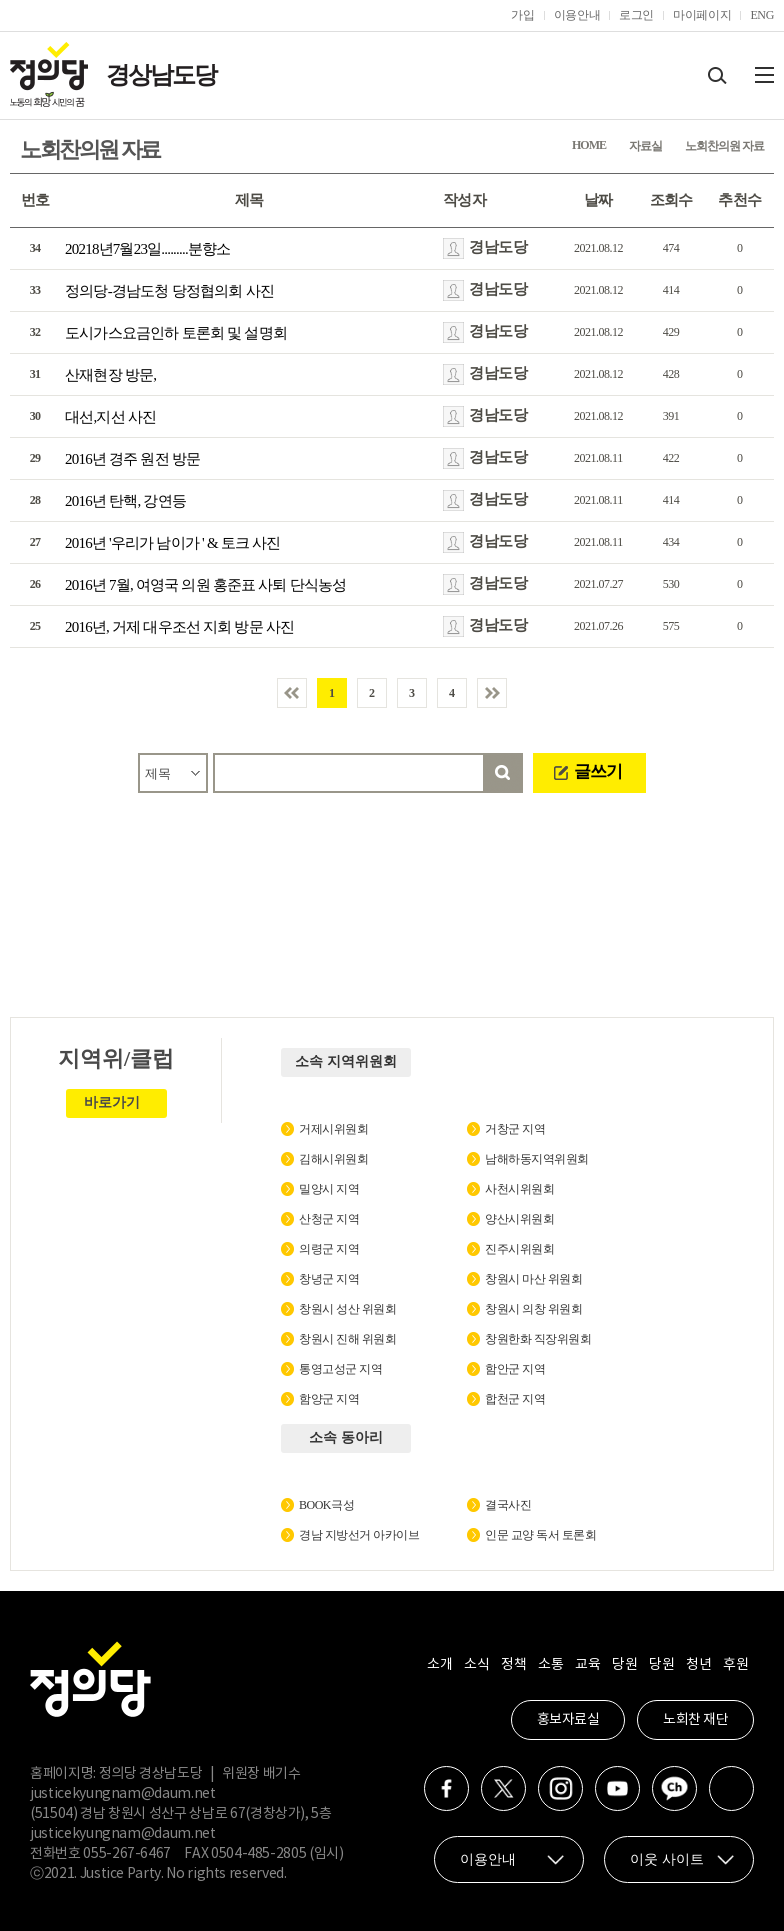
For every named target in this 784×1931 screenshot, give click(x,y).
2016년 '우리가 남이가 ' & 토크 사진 (172, 543)
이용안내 (577, 15)
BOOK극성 (326, 1505)
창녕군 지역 (329, 1279)
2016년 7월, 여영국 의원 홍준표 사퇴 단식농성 (205, 585)
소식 (476, 1665)
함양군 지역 (329, 1399)
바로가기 (112, 1102)
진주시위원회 (519, 1249)
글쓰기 (598, 771)
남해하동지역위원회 (537, 1159)
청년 (698, 1665)
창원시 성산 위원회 (347, 1309)
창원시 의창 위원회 (533, 1309)
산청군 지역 (329, 1219)
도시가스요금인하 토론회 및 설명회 (176, 333)
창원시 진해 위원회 (347, 1339)
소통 (550, 1665)
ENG (762, 15)
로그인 (636, 15)
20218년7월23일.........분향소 (147, 249)
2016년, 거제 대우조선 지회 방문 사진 (179, 627)
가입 (522, 15)
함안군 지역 (515, 1369)
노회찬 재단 (695, 1720)
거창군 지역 (515, 1129)
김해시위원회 (333, 1159)
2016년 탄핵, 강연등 (125, 501)
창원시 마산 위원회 (533, 1279)
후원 (735, 1665)
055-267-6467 (127, 1854)
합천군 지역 (515, 1399)
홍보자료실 (568, 1720)
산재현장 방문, (110, 375)
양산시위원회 (519, 1219)
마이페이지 (702, 15)
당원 (624, 1665)
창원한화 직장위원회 (538, 1339)
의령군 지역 (329, 1249)
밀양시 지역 (329, 1189)
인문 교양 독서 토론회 (540, 1535)
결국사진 (508, 1505)
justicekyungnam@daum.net (123, 1794)
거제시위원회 (333, 1129)
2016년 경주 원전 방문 (132, 459)
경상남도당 (161, 75)
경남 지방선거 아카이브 (359, 1535)
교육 (587, 1665)
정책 (513, 1665)
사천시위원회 (519, 1189)
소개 (439, 1665)
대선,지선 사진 (110, 417)
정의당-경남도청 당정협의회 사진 (169, 291)
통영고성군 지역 (340, 1369)
